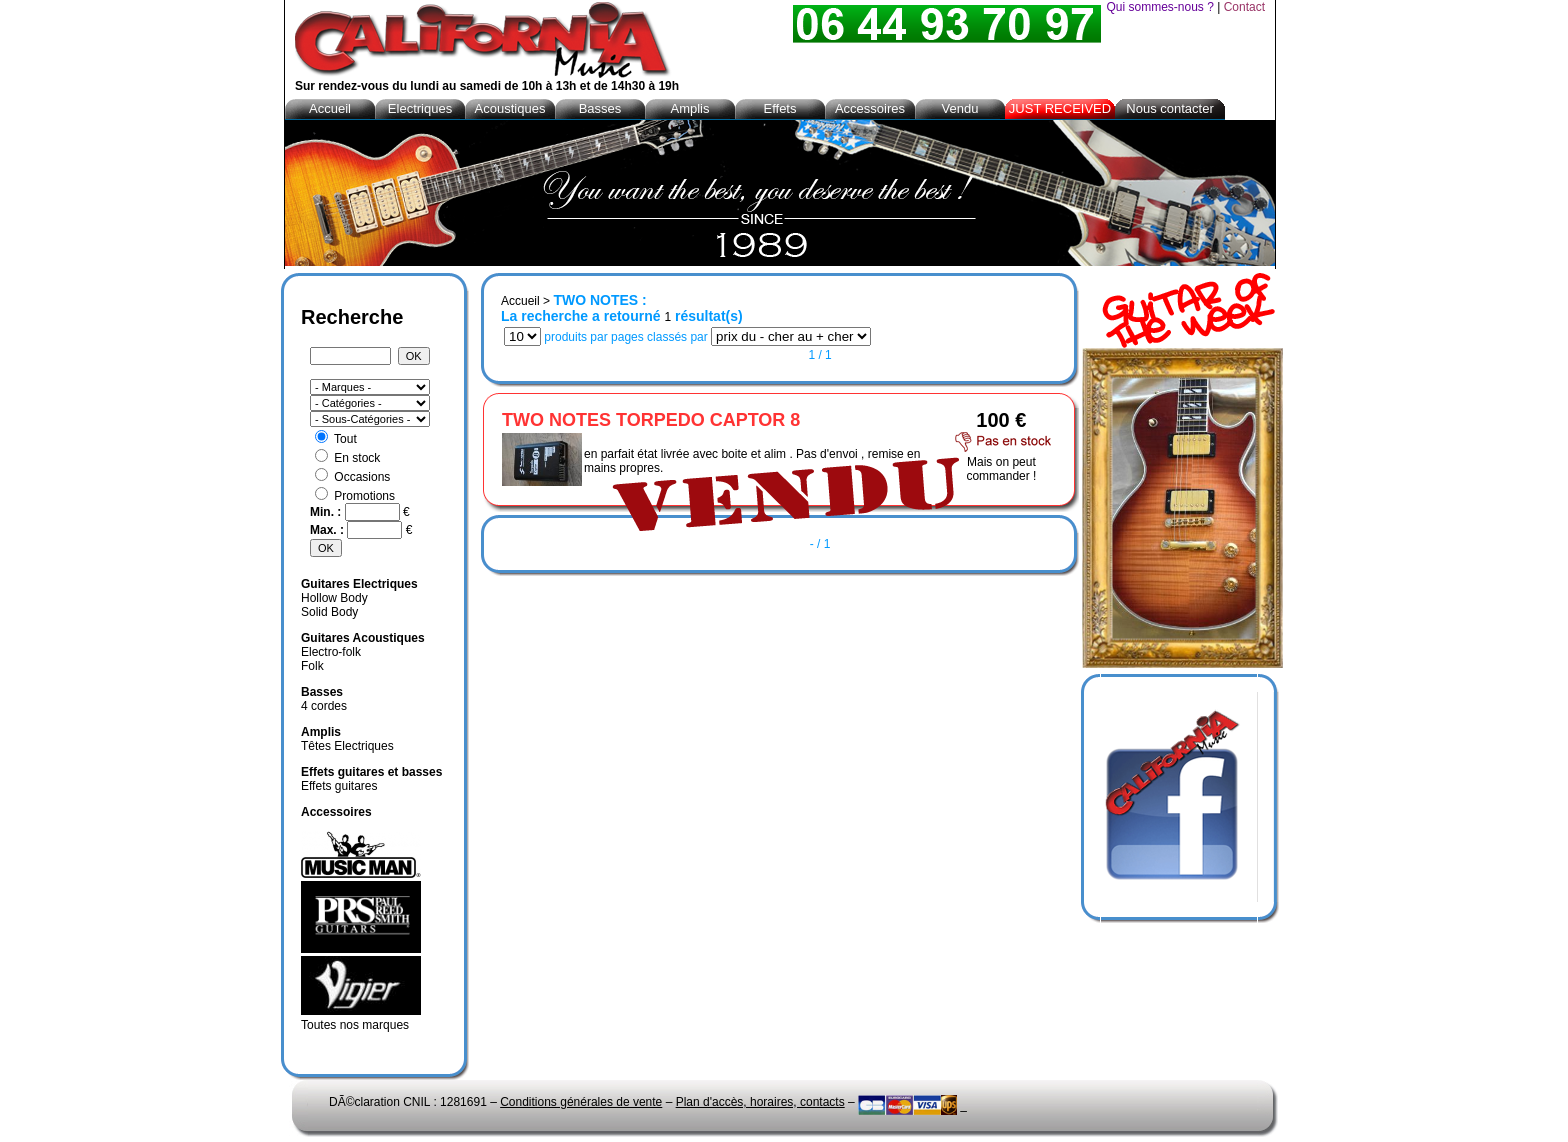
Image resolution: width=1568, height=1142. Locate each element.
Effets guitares (339, 786)
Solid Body (329, 612)
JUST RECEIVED (1060, 108)
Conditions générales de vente (581, 1102)
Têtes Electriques (347, 746)
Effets (779, 108)
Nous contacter (1169, 108)
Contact (1244, 7)
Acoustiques (510, 108)
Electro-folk (331, 652)
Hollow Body (334, 598)
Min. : (327, 512)
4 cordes (324, 706)
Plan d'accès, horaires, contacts (760, 1102)
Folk (312, 666)
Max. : (328, 530)
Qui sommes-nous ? (1159, 7)
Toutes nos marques (355, 1025)
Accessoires (870, 108)
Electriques (420, 108)
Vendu (960, 108)
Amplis (689, 108)
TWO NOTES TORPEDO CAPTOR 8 (651, 420)
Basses (600, 108)
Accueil (520, 301)
